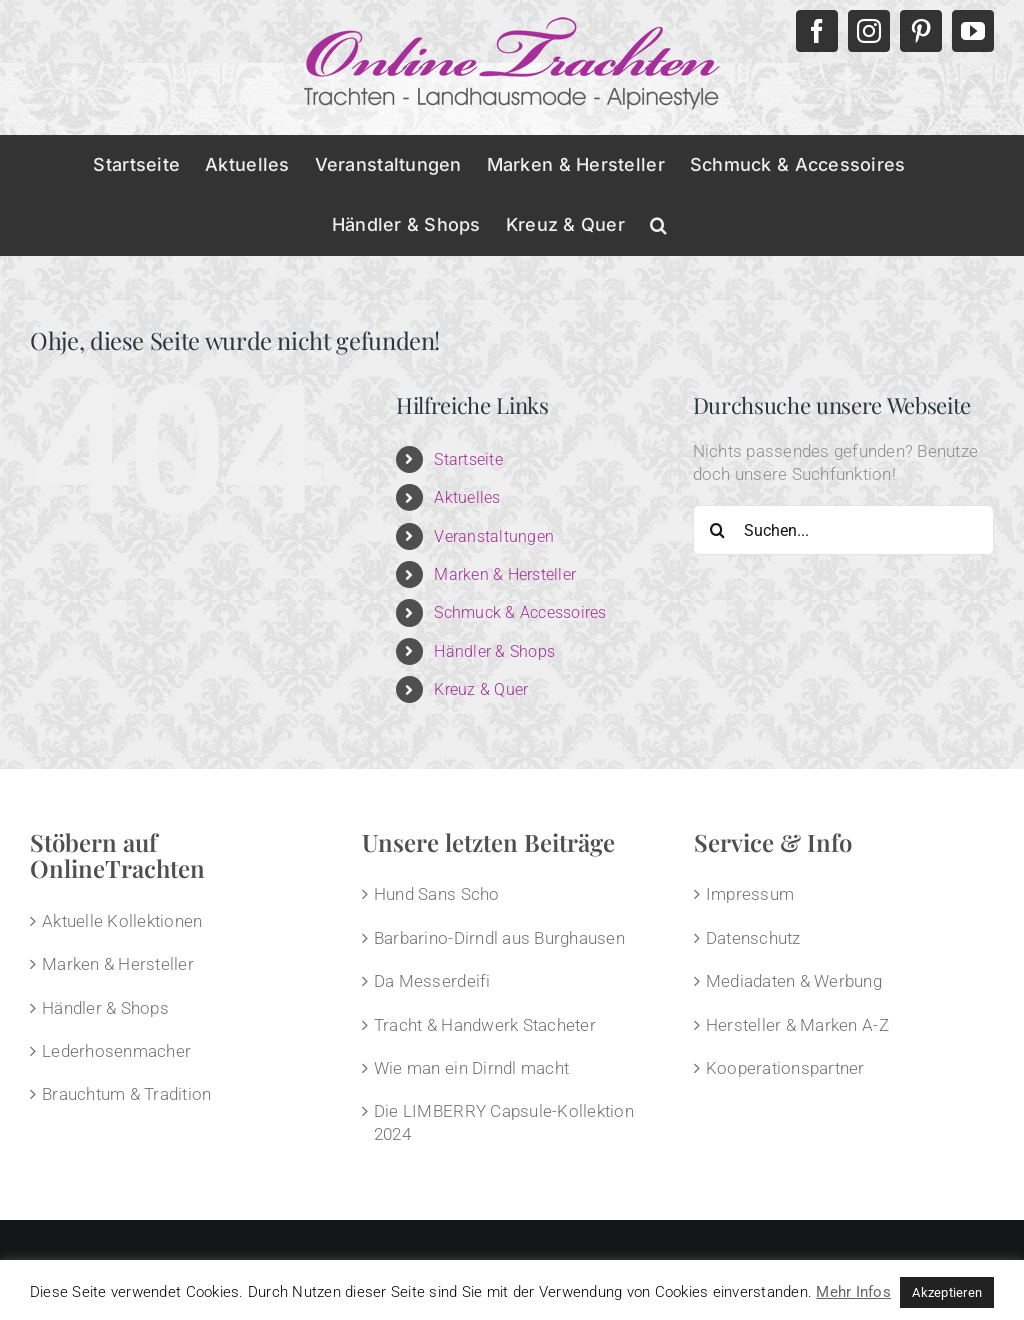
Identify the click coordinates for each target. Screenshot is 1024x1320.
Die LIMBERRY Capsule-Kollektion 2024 (504, 1122)
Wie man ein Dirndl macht (471, 1068)
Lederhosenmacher (116, 1051)
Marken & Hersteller (505, 574)
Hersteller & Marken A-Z (797, 1025)
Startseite (468, 459)
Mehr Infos (853, 1292)
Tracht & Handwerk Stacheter (485, 1025)
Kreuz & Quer (481, 689)
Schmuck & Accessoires (520, 612)
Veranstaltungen (494, 536)
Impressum (750, 894)
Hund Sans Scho (437, 894)
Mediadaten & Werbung (794, 981)
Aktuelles (467, 497)
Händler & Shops (494, 651)
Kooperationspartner (785, 1068)
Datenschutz (753, 938)
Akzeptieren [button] (947, 1292)
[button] (658, 225)
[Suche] (718, 530)
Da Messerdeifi (432, 981)
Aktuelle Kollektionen (122, 921)
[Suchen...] (843, 530)
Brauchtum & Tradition (126, 1094)
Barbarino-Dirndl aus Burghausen (499, 938)
